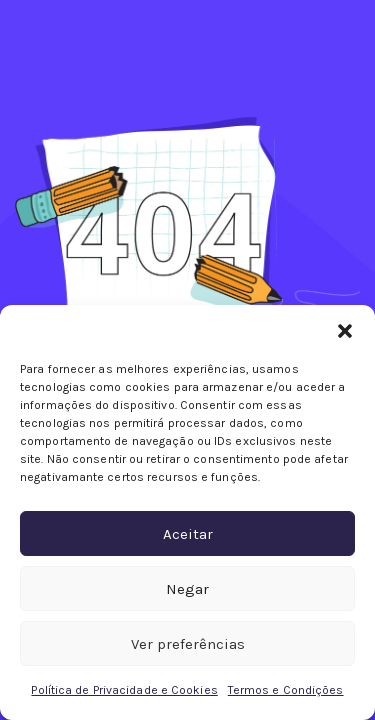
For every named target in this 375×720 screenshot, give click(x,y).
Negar (187, 589)
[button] (345, 330)
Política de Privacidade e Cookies (124, 690)
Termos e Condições (286, 690)
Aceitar (188, 534)
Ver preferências (188, 644)
